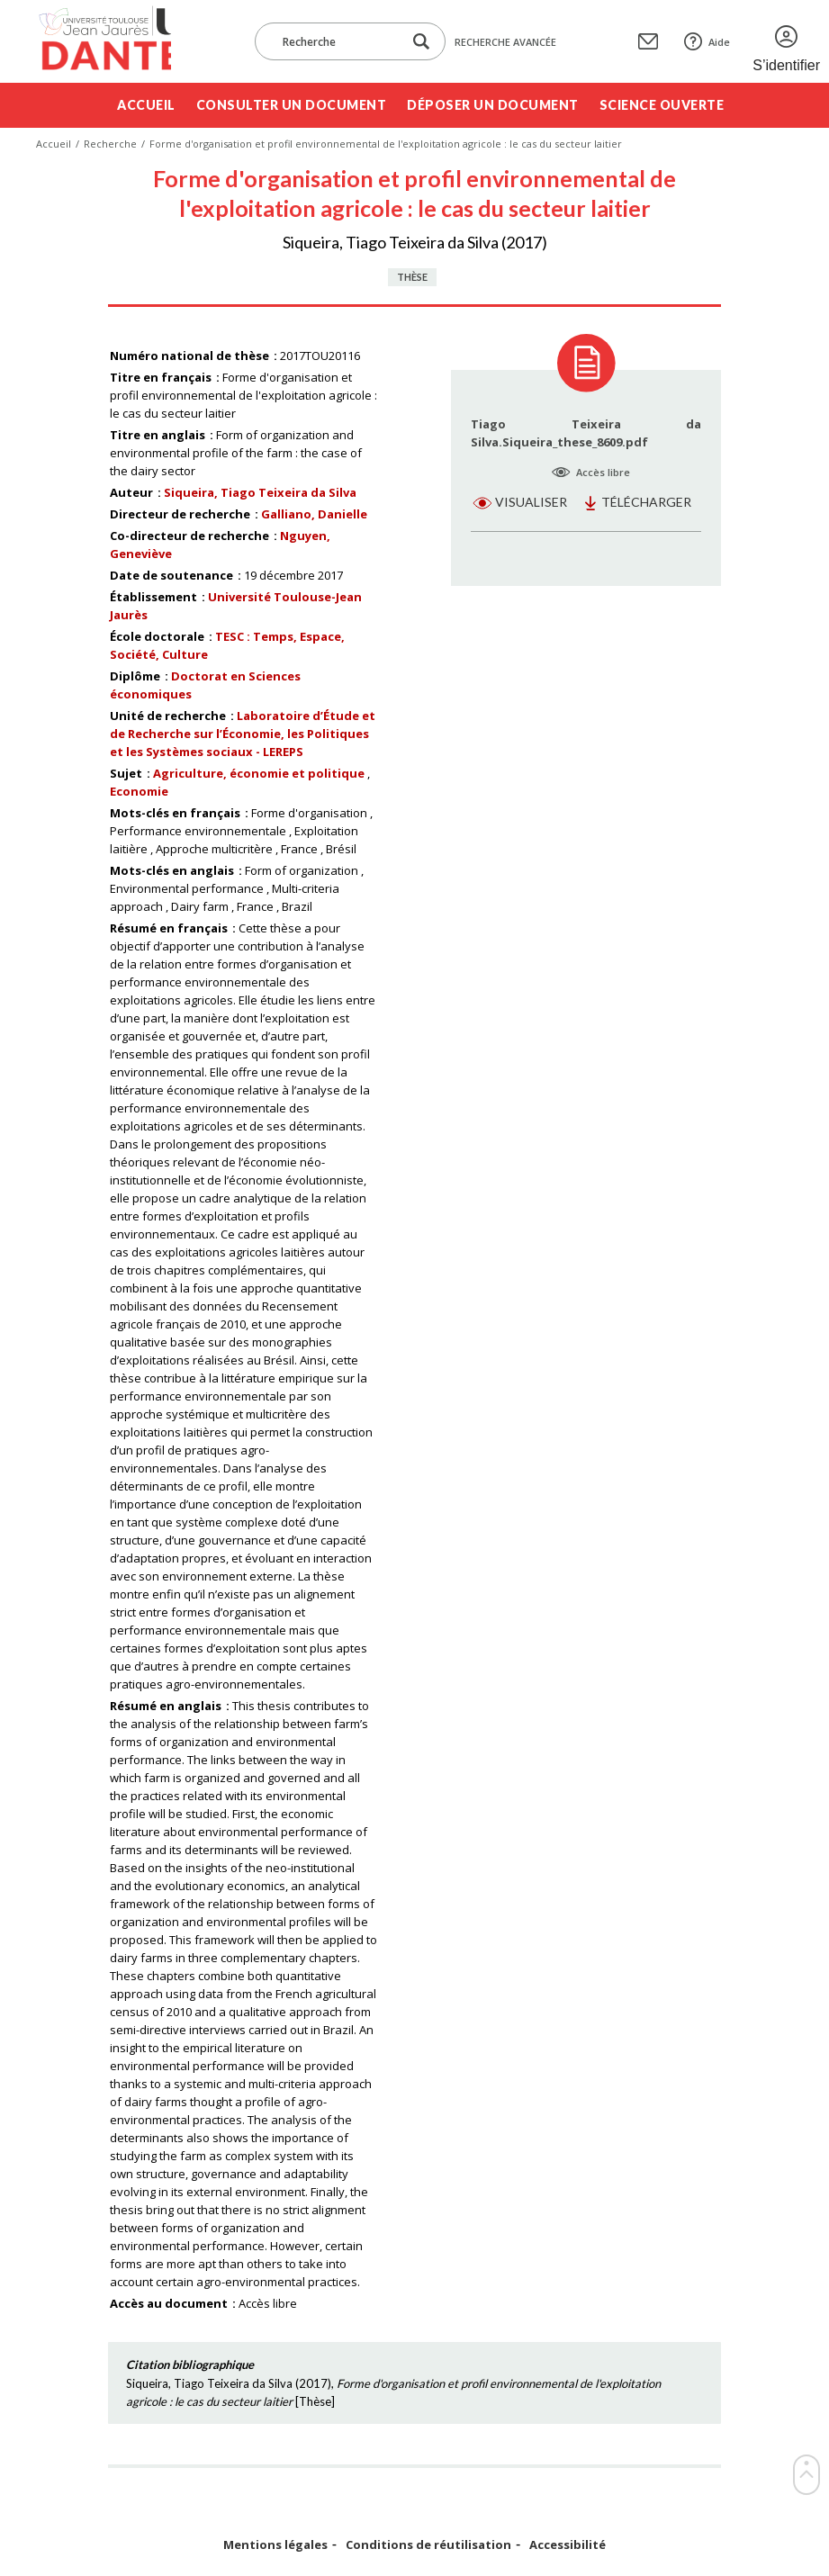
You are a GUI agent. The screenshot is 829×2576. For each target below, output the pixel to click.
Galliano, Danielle (314, 514)
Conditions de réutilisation (428, 2545)
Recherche (110, 143)
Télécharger (646, 501)
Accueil (146, 105)
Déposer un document (493, 105)
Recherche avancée (505, 42)
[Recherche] (337, 41)
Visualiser (531, 501)
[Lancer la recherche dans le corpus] (421, 42)
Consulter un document (291, 105)
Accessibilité (567, 2545)
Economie (139, 791)
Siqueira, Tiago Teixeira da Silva (260, 492)
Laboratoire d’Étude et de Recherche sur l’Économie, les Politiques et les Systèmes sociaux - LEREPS (242, 733)
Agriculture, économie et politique (259, 773)
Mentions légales (275, 2545)
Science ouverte (662, 105)
